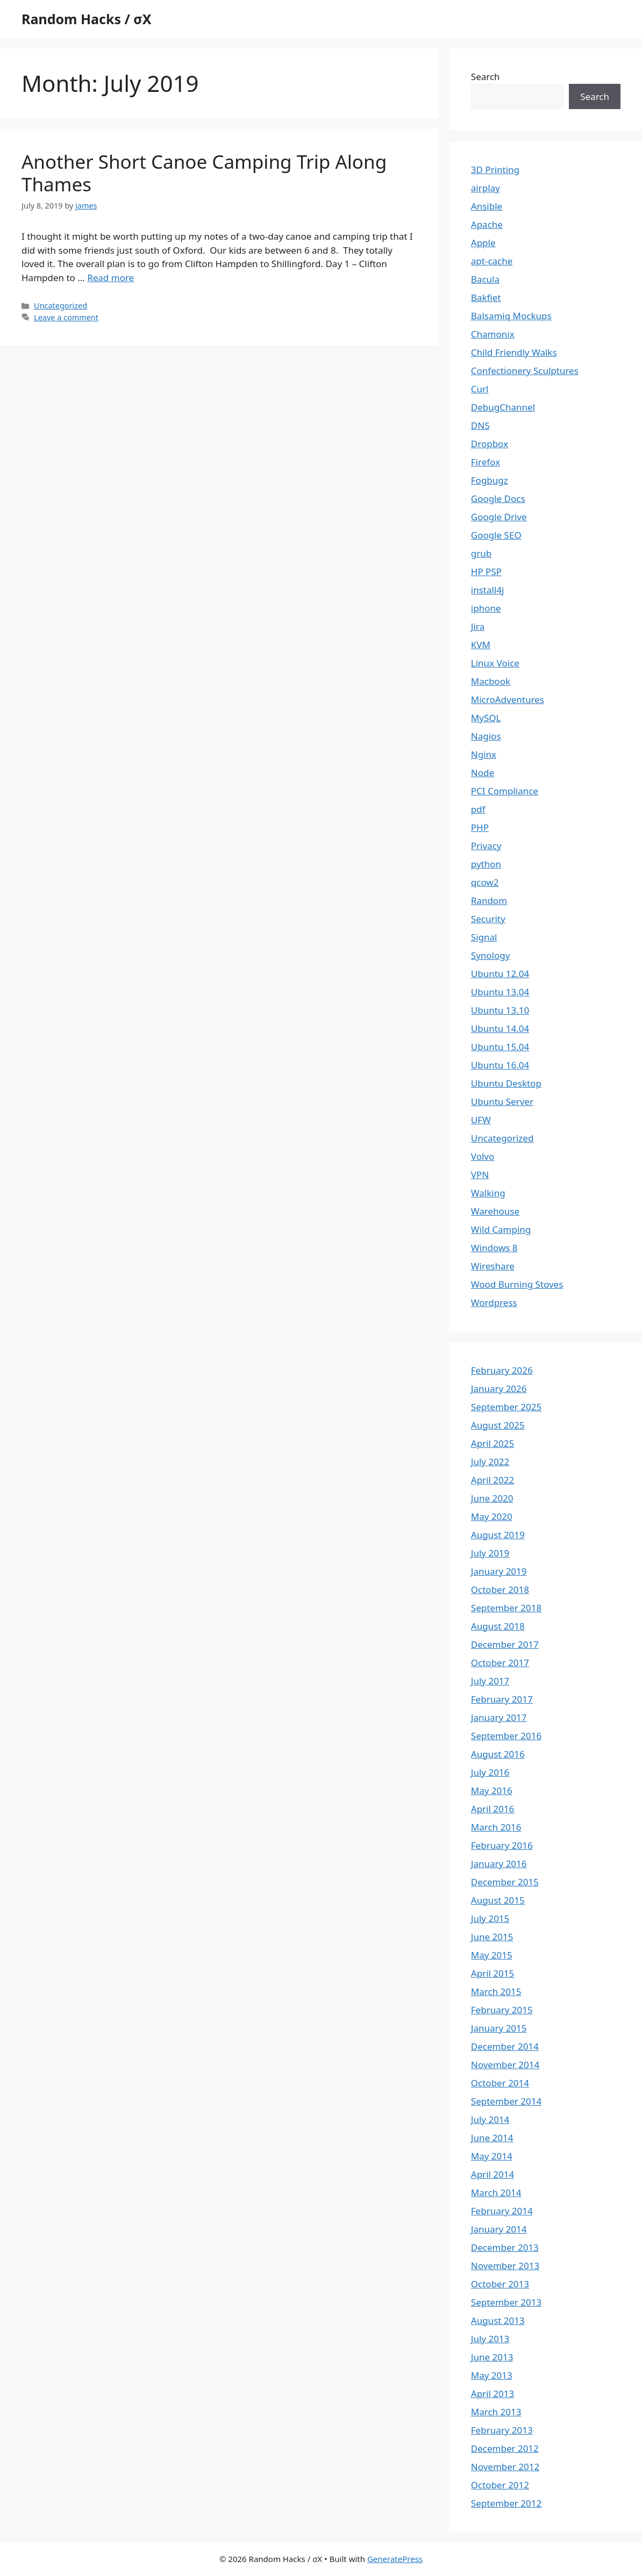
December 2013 (505, 2247)
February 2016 (502, 1845)
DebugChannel (503, 407)
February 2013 (502, 2430)
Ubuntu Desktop (506, 1083)
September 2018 (506, 1608)
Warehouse (495, 1211)
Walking (488, 1193)
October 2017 (500, 1662)
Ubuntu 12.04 (500, 973)
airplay (485, 188)
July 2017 (490, 1681)
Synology (490, 955)
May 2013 (491, 2375)
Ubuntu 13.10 (500, 1010)
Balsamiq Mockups (511, 316)
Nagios (486, 736)
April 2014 (492, 2174)
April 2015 (492, 1973)
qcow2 (485, 882)
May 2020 (491, 1516)
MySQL (486, 718)
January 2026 (499, 1388)
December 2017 (505, 1644)
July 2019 (490, 1553)
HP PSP (486, 571)
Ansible (486, 206)
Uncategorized (60, 305)
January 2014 (499, 2229)
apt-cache (492, 261)
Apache (487, 224)
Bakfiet (486, 297)
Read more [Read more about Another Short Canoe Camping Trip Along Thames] (110, 277)
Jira (477, 626)
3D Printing (495, 169)
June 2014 (492, 2138)
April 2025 (492, 1443)
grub (481, 553)
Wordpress (494, 1302)
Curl (480, 389)
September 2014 (506, 2101)
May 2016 (491, 1790)
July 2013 (490, 2339)
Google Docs (498, 498)
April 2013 (492, 2393)
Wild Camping (501, 1229)
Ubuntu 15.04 (500, 1047)
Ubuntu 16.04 (500, 1065)
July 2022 (490, 1461)
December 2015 (505, 1882)
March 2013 (496, 2412)
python (486, 864)
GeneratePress (395, 2558)
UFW (481, 1120)
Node (482, 772)
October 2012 (500, 2485)
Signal (484, 937)
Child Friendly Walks (514, 352)
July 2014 (490, 2119)
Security (488, 919)
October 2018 (500, 1589)
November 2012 (505, 2466)
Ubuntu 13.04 (500, 992)
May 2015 (491, 1955)
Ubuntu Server (502, 1101)
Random (489, 900)
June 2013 (492, 2357)
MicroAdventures (507, 699)
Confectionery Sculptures (525, 370)
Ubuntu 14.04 (500, 1028)
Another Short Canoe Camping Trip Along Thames (204, 173)
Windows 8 (494, 1248)
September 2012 (506, 2503)
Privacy (486, 845)
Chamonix (493, 334)
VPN (480, 1174)
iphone (486, 608)
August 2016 (498, 1754)
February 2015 (502, 2010)
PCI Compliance (504, 791)
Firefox (485, 462)
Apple (483, 242)
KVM (480, 644)
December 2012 (505, 2448)
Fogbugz (489, 480)
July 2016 (490, 1772)
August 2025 (498, 1425)
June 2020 (492, 1498)
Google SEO (496, 535)
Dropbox (489, 443)
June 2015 (492, 1937)
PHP (480, 827)
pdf (478, 809)
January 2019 (499, 1571)
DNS (480, 425)
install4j (487, 590)
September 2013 (506, 2302)
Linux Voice (495, 663)
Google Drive (499, 517)
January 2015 (499, 2028)
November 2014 (505, 2064)
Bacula (485, 279)
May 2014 (491, 2156)
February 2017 (502, 1699)
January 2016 (499, 1863)
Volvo (482, 1156)
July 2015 (490, 1918)
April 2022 (492, 1480)
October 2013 (500, 2284)
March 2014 (496, 2192)
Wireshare (493, 1266)
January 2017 (499, 1717)
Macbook (490, 681)
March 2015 (496, 1991)
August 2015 (498, 1900)
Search (485, 76)
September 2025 (506, 1407)
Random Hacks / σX (86, 19)
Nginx (483, 754)
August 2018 (498, 1626)
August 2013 (498, 2320)
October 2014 (500, 2083)
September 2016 (506, 1736)
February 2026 (502, 1370)
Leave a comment (66, 317)
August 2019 (498, 1535)
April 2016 (492, 1809)
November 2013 (505, 2265)
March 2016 (496, 1827)
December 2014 (505, 2046)
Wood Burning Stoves (517, 1284)
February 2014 (502, 2211)
